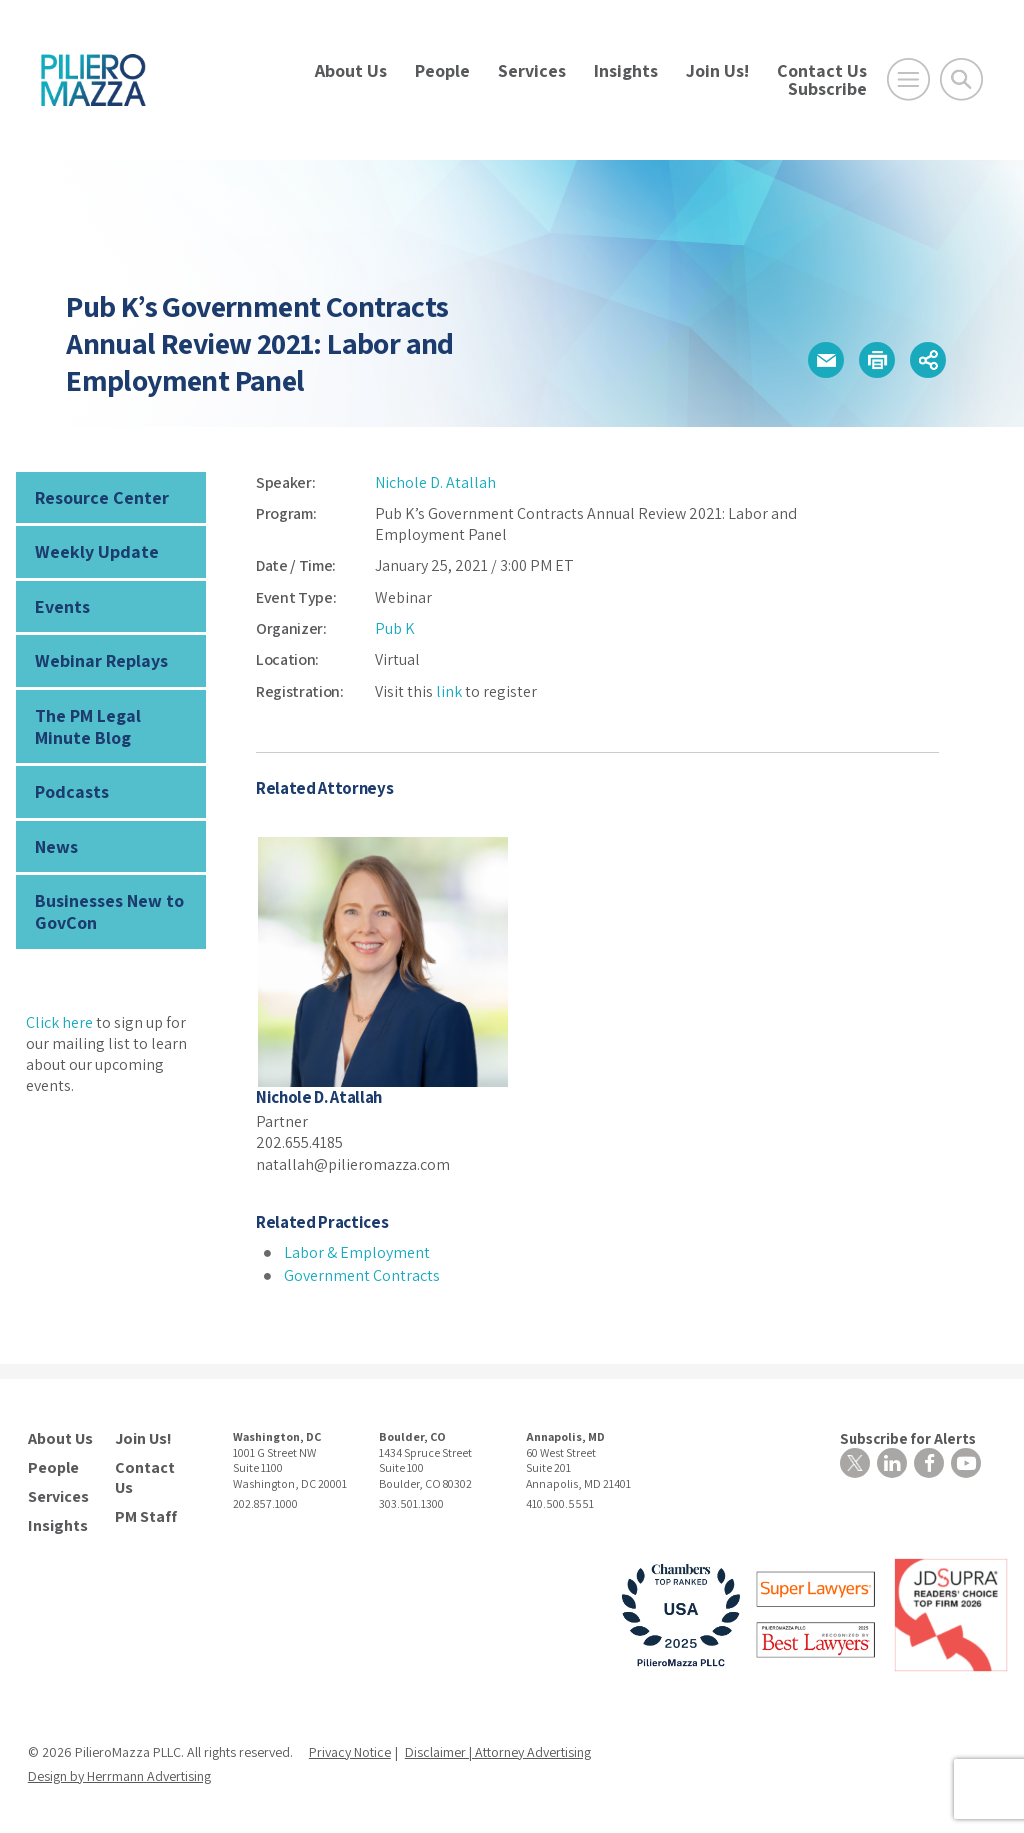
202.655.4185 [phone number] (299, 1142)
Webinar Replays (101, 660)
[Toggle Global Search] (961, 79)
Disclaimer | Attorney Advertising (498, 1752)
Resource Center (102, 497)
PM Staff (146, 1517)
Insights (626, 70)
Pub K (395, 628)
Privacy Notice (350, 1752)
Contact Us (822, 70)
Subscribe (827, 88)
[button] (826, 360)
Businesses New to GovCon (109, 911)
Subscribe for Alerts (908, 1438)
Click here (59, 1022)
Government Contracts (362, 1275)
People (442, 70)
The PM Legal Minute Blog (88, 726)
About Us (351, 70)
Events (62, 606)
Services (532, 70)
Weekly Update (97, 551)
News (56, 846)
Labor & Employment (357, 1252)
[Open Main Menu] (908, 79)
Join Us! (717, 70)
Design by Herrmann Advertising (119, 1776)
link (449, 691)
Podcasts (72, 791)
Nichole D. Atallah (435, 482)
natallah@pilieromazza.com (353, 1164)
